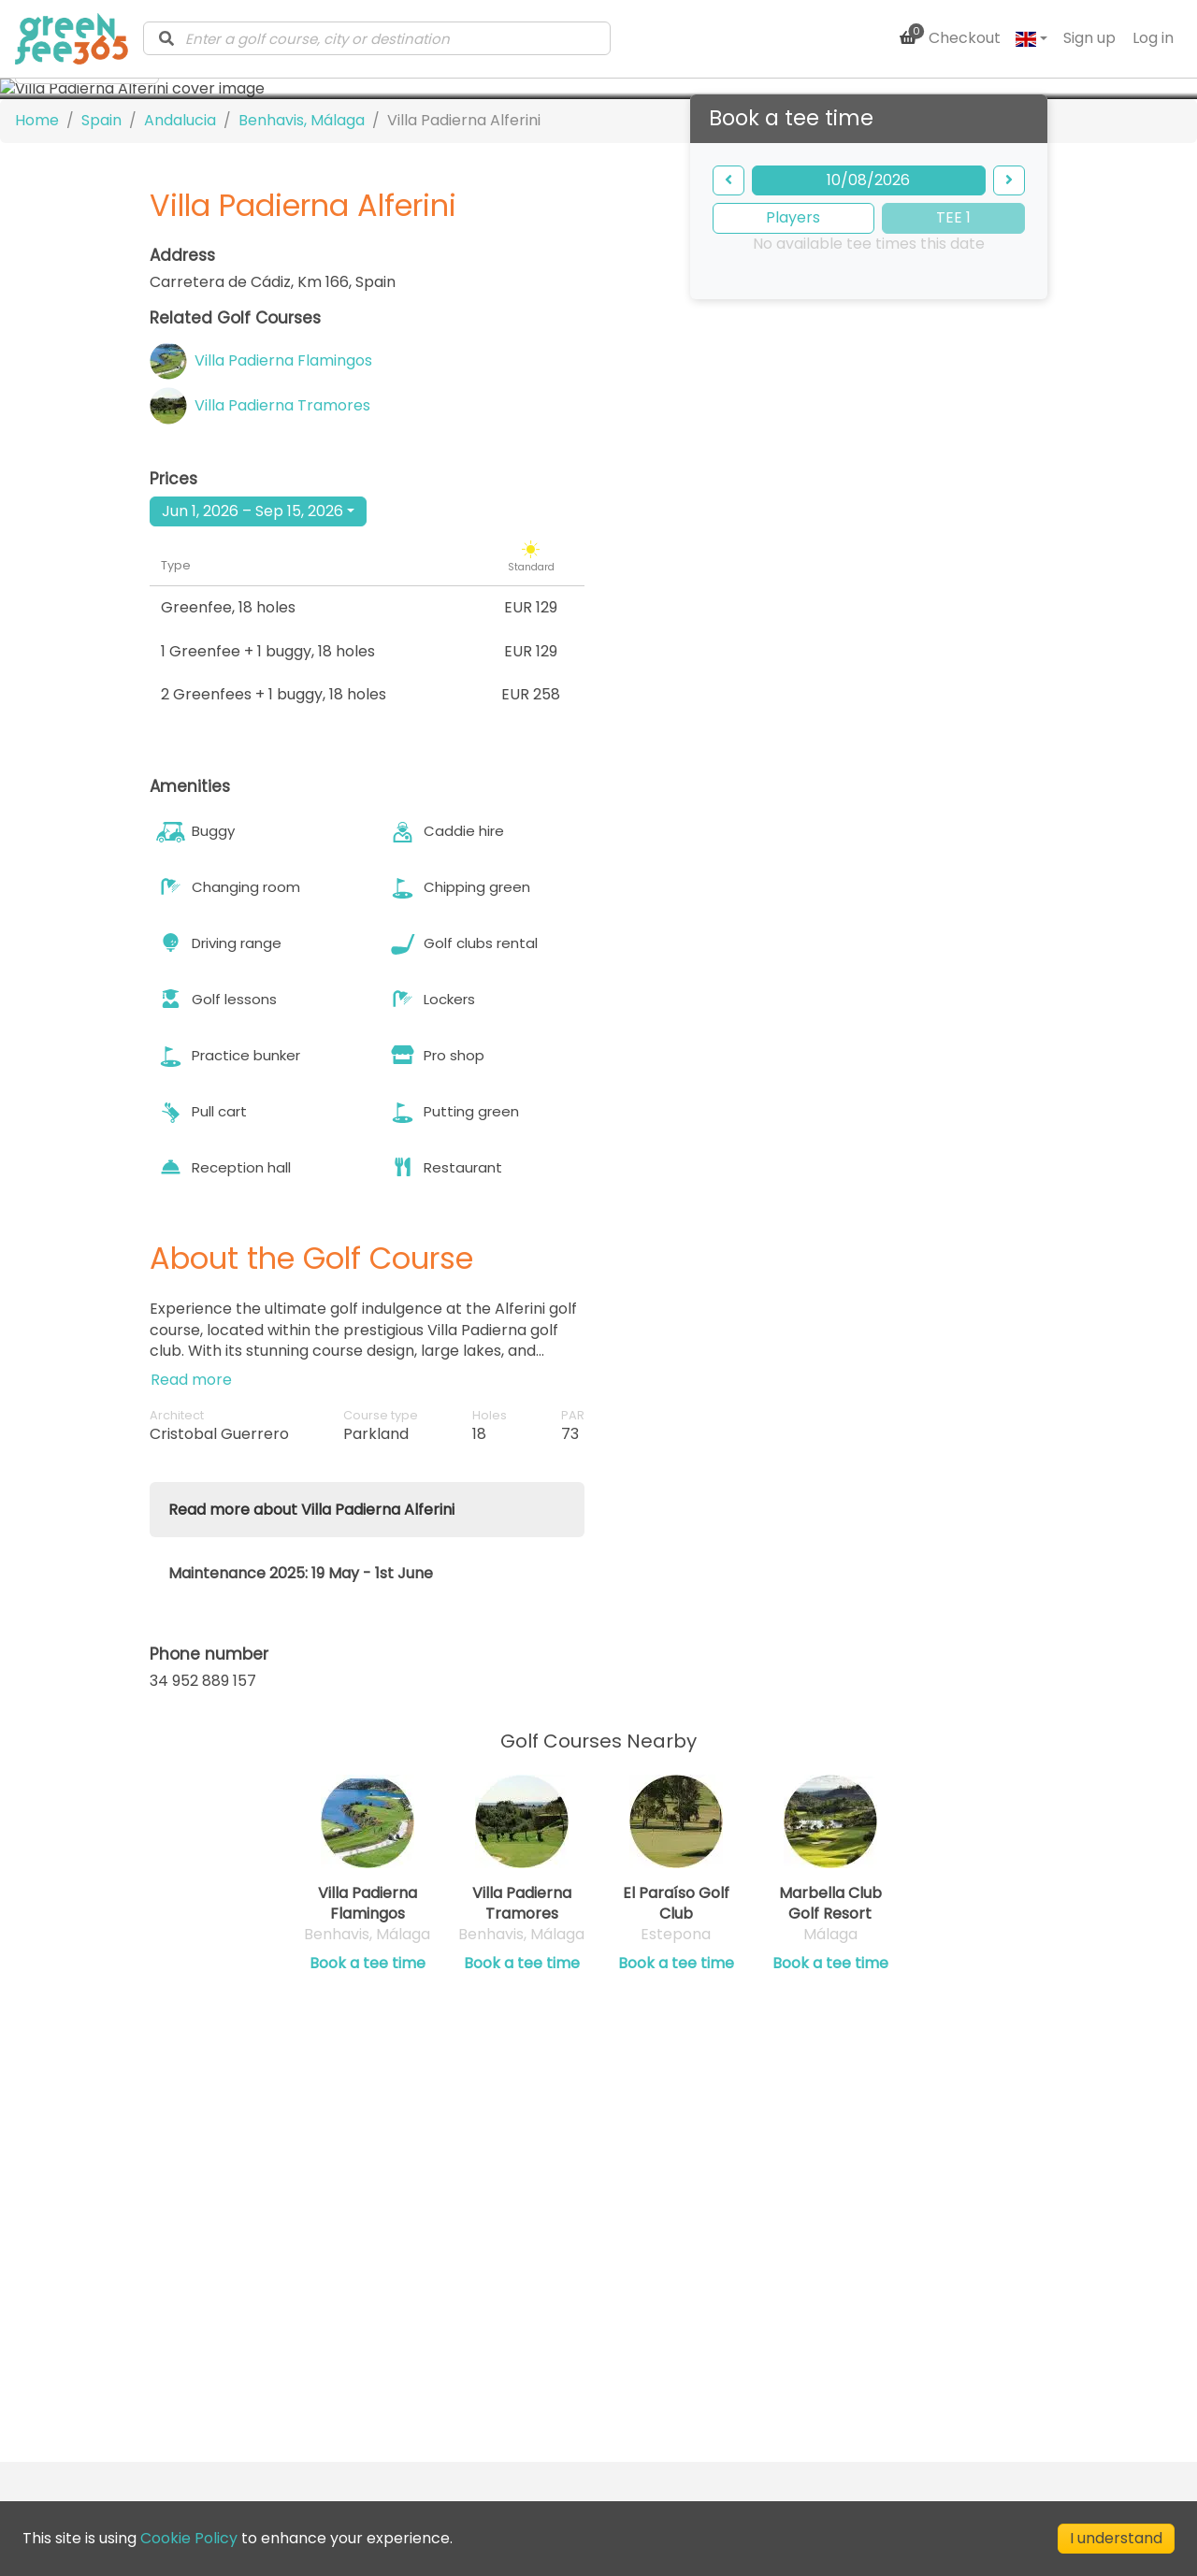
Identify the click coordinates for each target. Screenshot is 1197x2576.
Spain (101, 391)
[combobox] (377, 38)
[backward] (728, 451)
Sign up (1089, 38)
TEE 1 (953, 488)
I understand (1116, 2538)
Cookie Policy (189, 2538)
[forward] (1009, 451)
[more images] (87, 340)
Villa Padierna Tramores (282, 677)
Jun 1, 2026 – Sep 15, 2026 (252, 781)
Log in (1153, 38)
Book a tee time (367, 2233)
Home (37, 391)
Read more (191, 1651)
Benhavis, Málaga (301, 391)
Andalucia (180, 391)
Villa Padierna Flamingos (283, 632)
